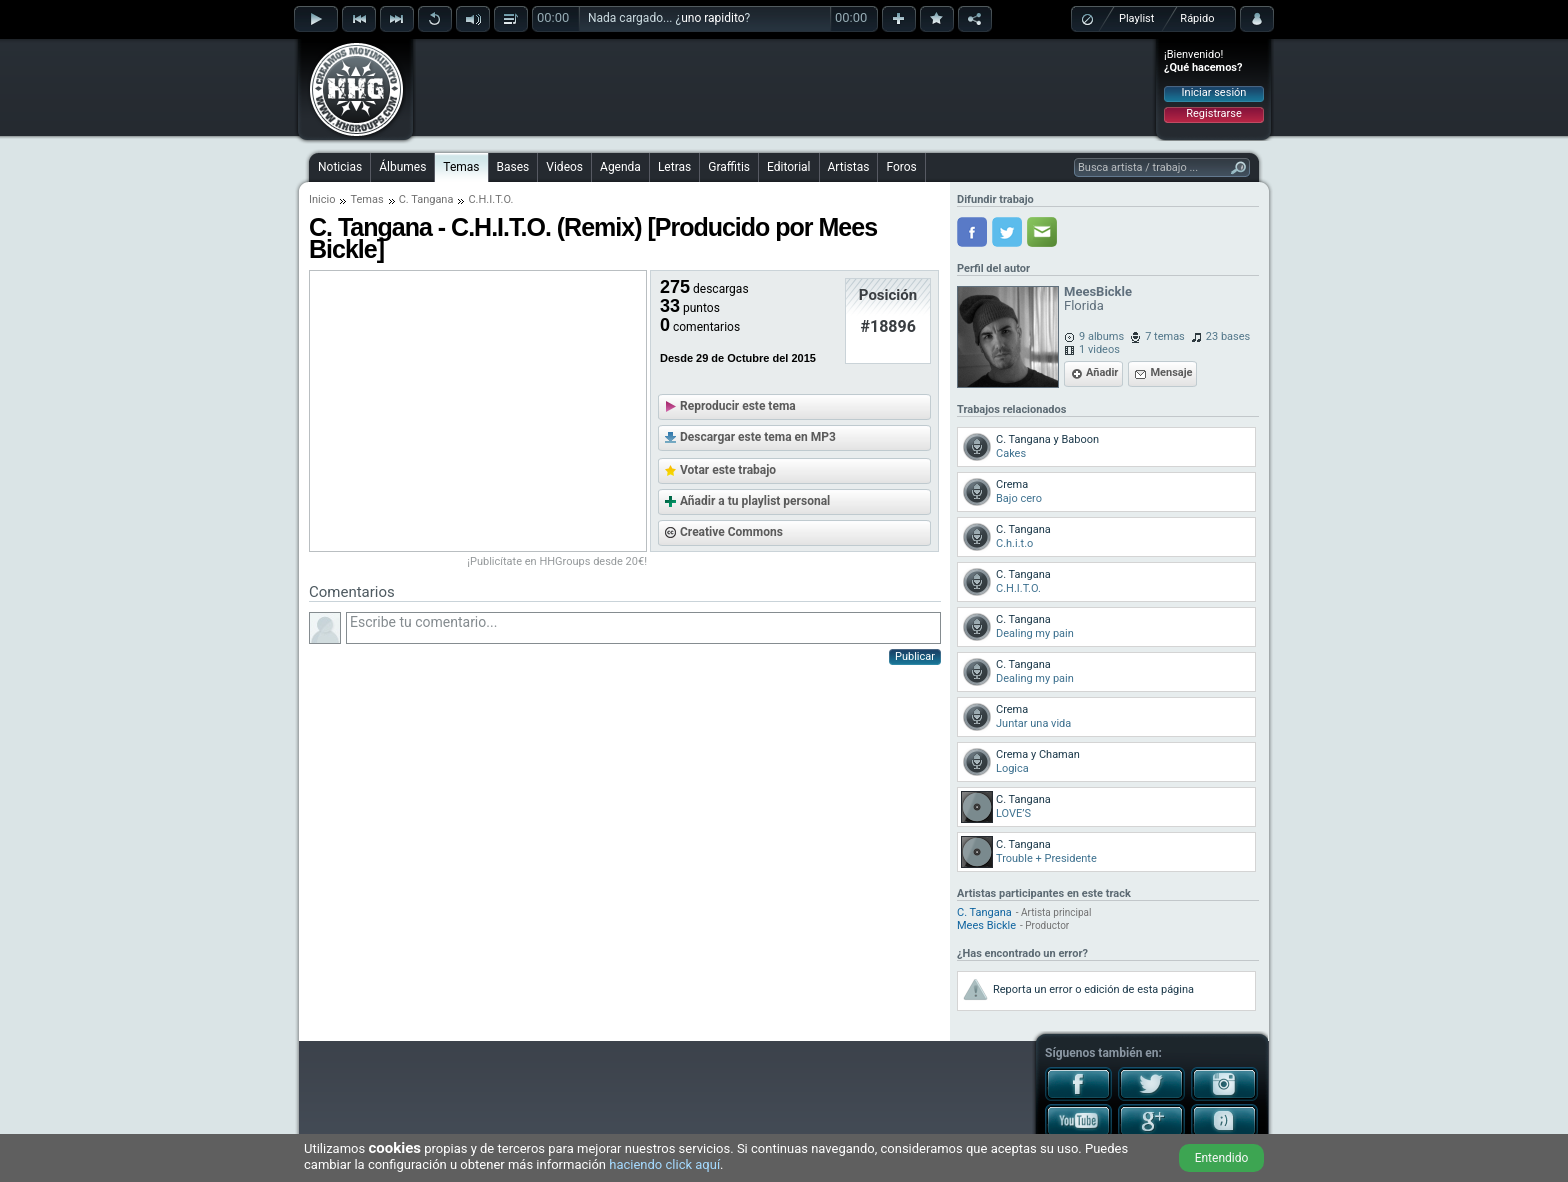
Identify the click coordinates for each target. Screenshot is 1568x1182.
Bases (513, 167)
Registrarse (1213, 113)
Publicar (915, 656)
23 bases (1228, 336)
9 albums (1101, 336)
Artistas (849, 167)
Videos (564, 167)
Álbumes (402, 167)
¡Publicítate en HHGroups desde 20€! (557, 561)
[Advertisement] (785, 87)
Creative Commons (731, 532)
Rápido (1197, 18)
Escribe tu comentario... (643, 628)
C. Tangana (426, 199)
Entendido (1222, 1158)
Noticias (340, 167)
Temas (461, 167)
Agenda (620, 167)
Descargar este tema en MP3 (758, 437)
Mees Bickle (986, 925)
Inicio (322, 199)
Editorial (788, 167)
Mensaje (1171, 372)
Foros (901, 167)
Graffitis (729, 167)
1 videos (1099, 349)
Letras (674, 167)
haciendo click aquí (664, 1164)
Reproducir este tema (738, 406)
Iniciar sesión (1214, 92)
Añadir (1102, 372)
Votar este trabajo (728, 470)
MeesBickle (1098, 291)
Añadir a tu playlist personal (755, 501)
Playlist (1136, 18)
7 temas (1165, 336)
